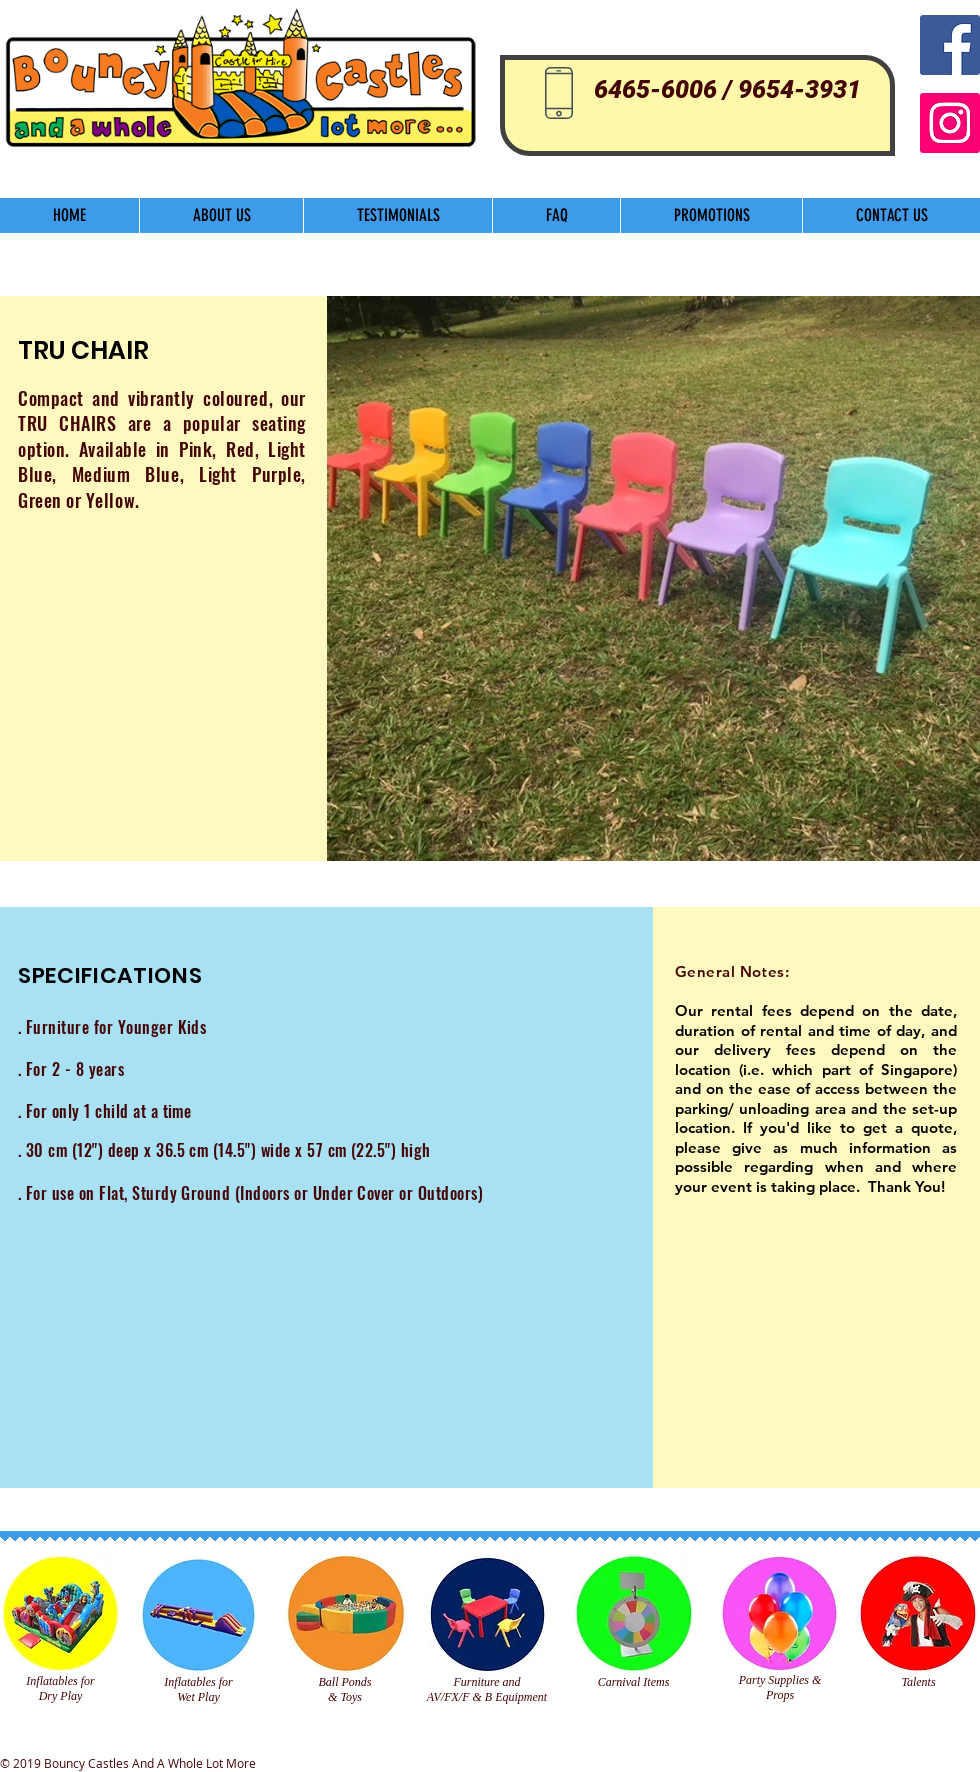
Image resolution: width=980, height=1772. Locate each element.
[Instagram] (950, 123)
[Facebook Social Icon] (950, 45)
